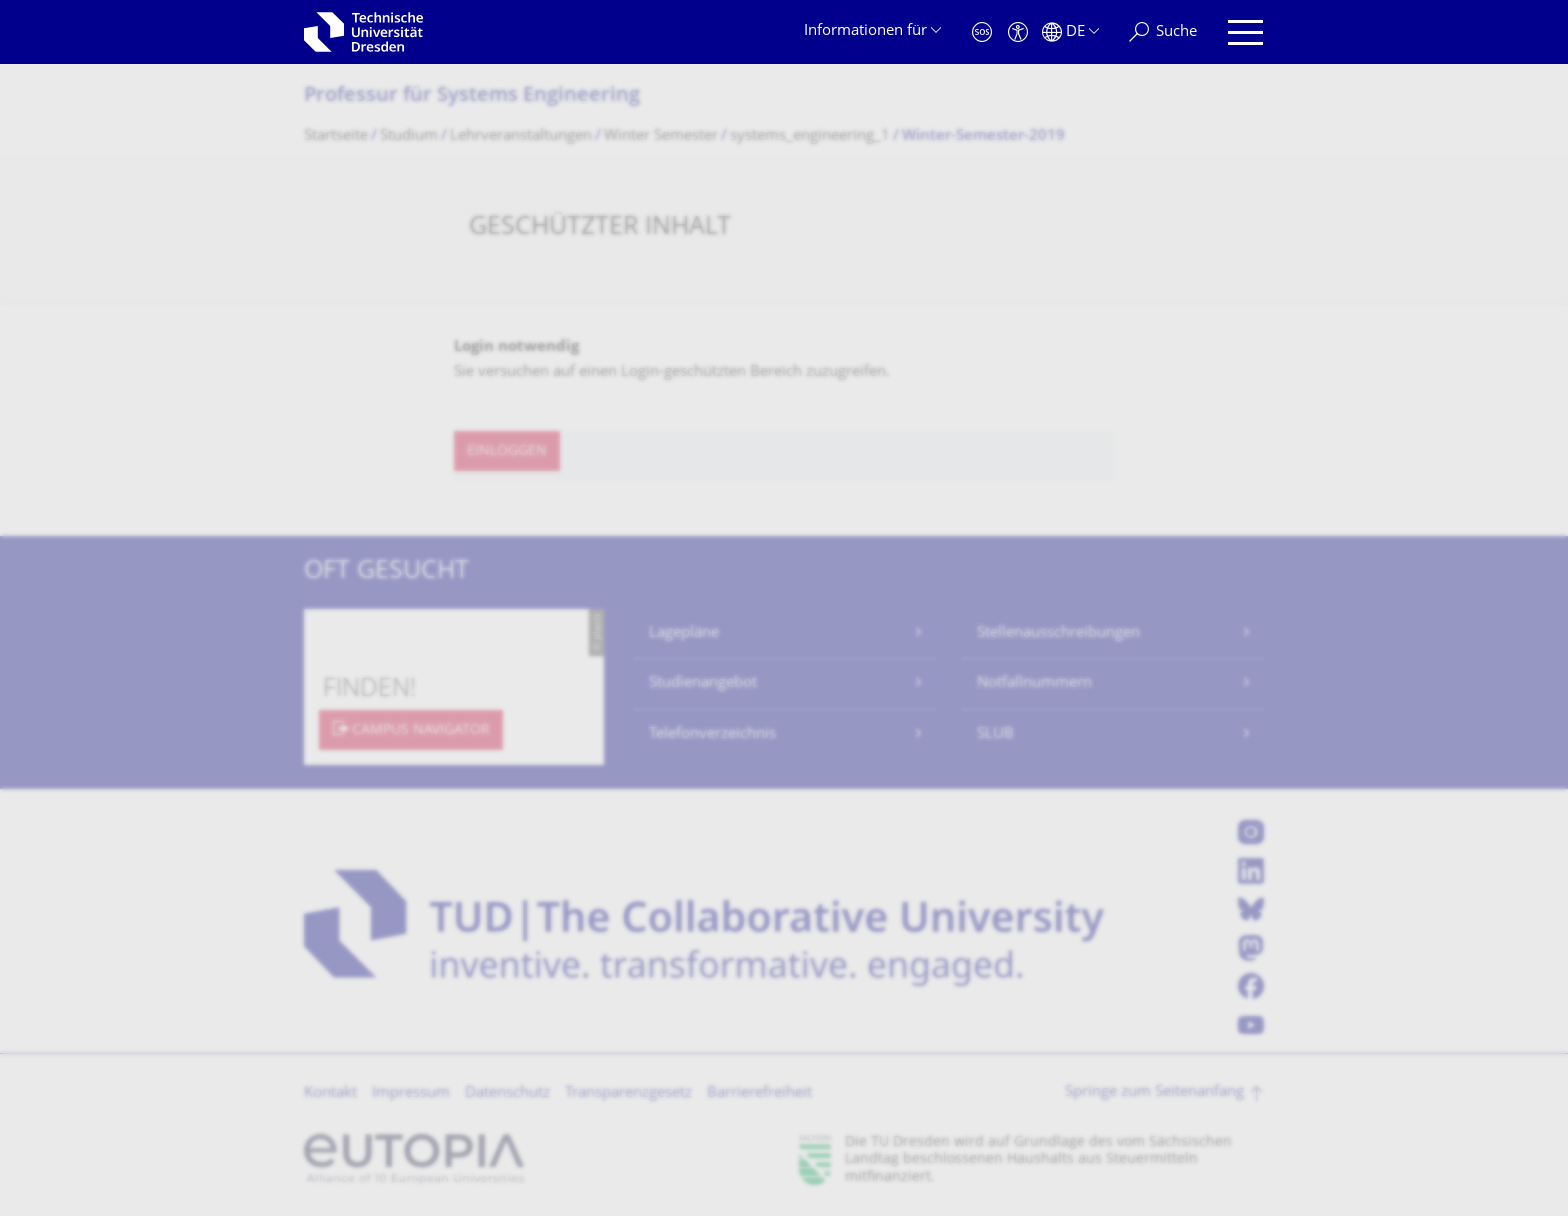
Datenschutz (507, 1093)
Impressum (411, 1093)
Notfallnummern (1034, 683)
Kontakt (330, 1093)
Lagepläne (684, 633)
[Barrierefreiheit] (1018, 32)
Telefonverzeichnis (712, 734)
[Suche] (1163, 32)
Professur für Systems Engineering (472, 96)
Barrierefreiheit (759, 1093)
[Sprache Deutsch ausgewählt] (1070, 32)
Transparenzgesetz (628, 1093)
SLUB (995, 734)
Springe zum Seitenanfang (1154, 1092)
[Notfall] (982, 32)
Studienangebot (703, 683)
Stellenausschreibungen (1058, 633)
